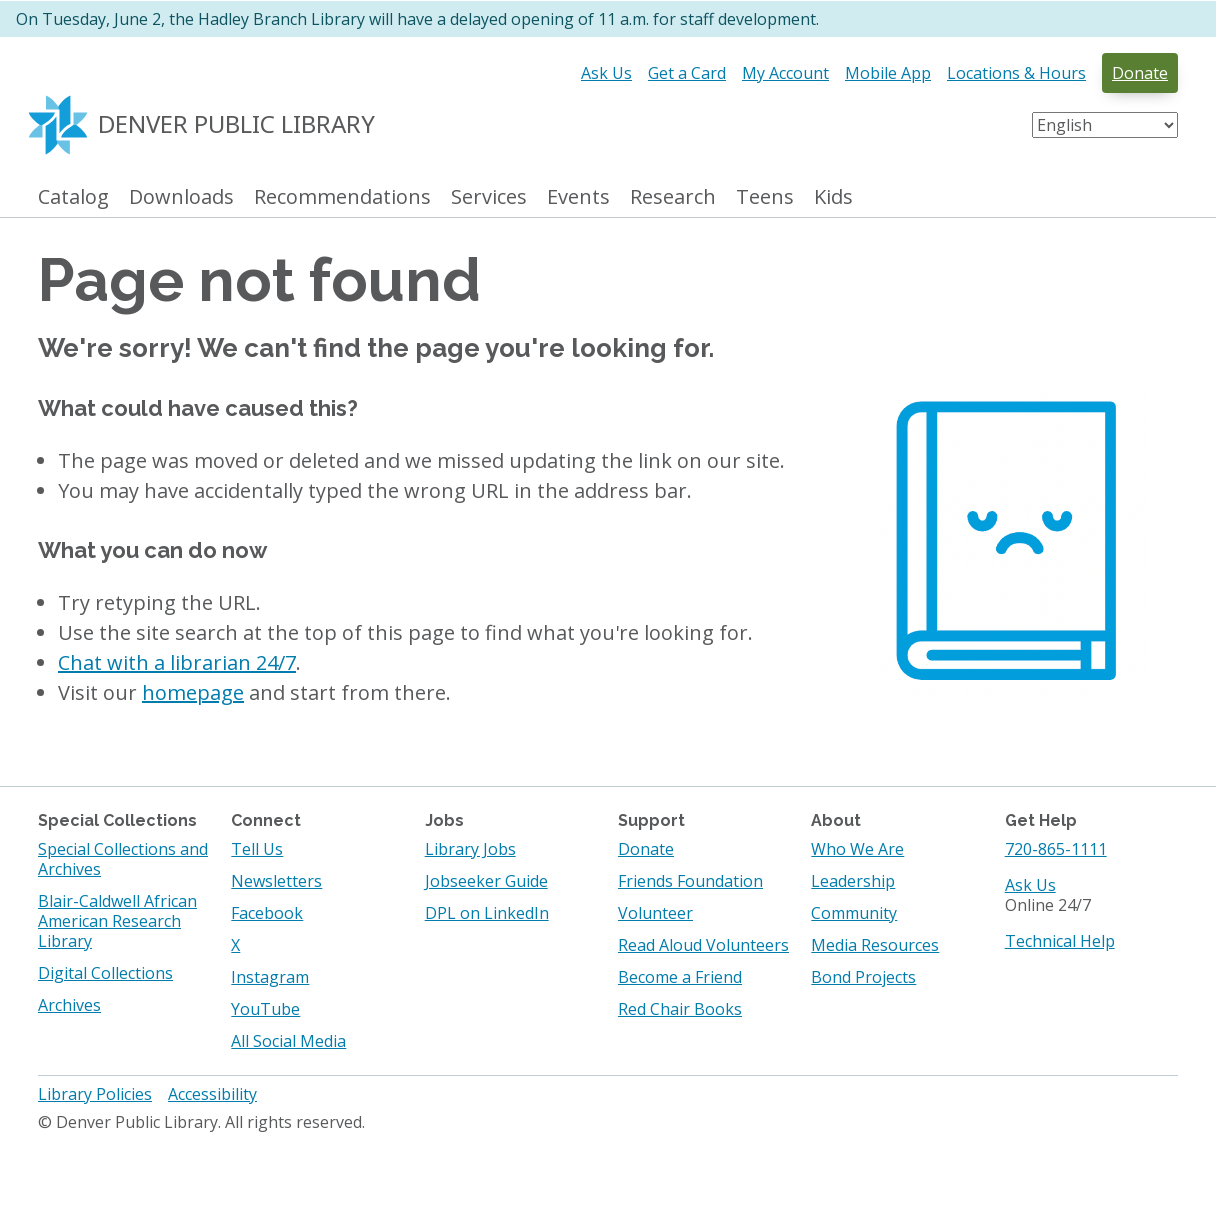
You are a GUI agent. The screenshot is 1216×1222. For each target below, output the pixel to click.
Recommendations (342, 197)
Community (854, 913)
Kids (833, 197)
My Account (785, 73)
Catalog (73, 197)
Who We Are (857, 849)
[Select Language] (1105, 125)
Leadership (853, 881)
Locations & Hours (1016, 73)
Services (489, 197)
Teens (765, 197)
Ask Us (606, 73)
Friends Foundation (690, 881)
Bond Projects (863, 977)
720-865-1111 (1056, 849)
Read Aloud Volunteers (703, 945)
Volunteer (655, 913)
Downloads (181, 197)
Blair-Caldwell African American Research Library (117, 921)
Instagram (270, 977)
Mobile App (888, 73)
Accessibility (212, 1094)
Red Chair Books (680, 1009)
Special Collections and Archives (123, 859)
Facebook (267, 913)
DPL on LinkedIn (487, 913)
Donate (1140, 73)
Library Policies (95, 1094)
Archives (69, 1005)
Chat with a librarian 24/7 (177, 662)
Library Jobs (470, 849)
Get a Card (687, 73)
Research (673, 197)
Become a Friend (680, 977)
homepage (193, 692)
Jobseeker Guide (486, 881)
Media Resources (875, 945)
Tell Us (257, 849)
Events (578, 197)
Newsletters (276, 881)
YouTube (265, 1009)
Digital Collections (105, 973)
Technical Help (1060, 941)
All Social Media (288, 1041)
